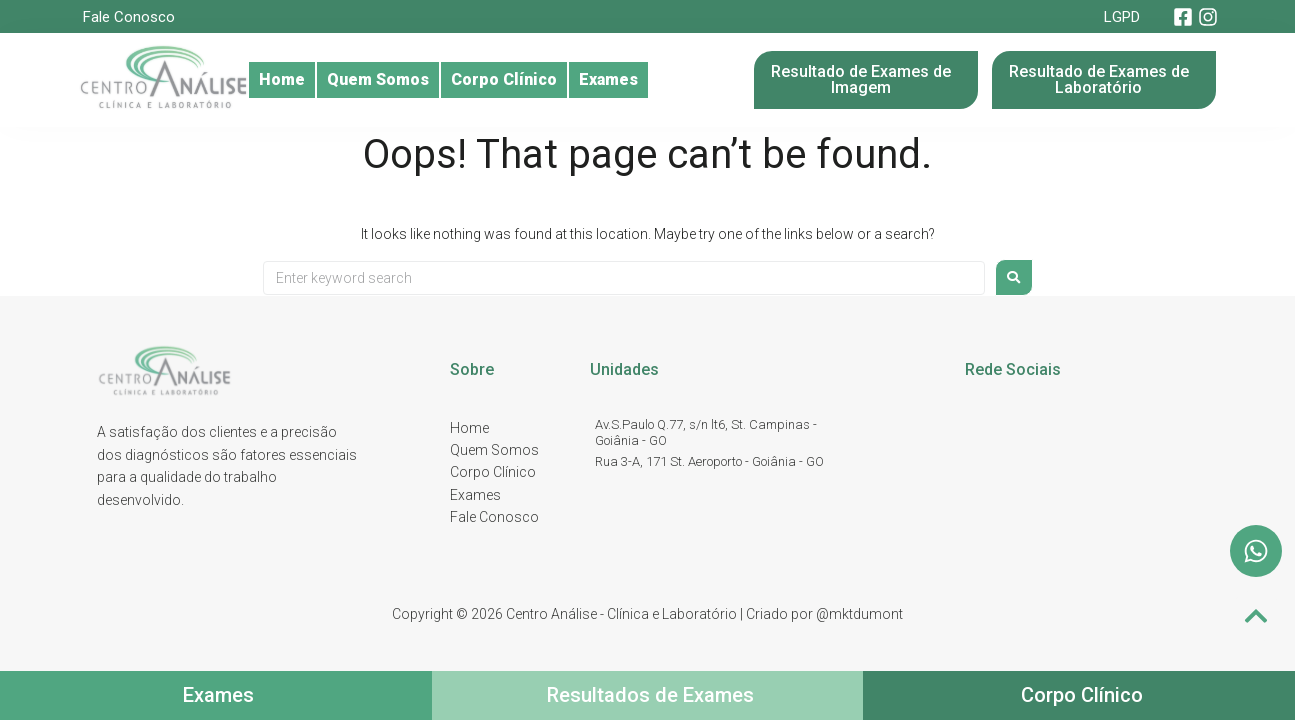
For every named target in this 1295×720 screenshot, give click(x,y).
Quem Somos (401, 80)
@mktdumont (859, 614)
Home (289, 80)
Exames (665, 80)
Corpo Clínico (545, 80)
